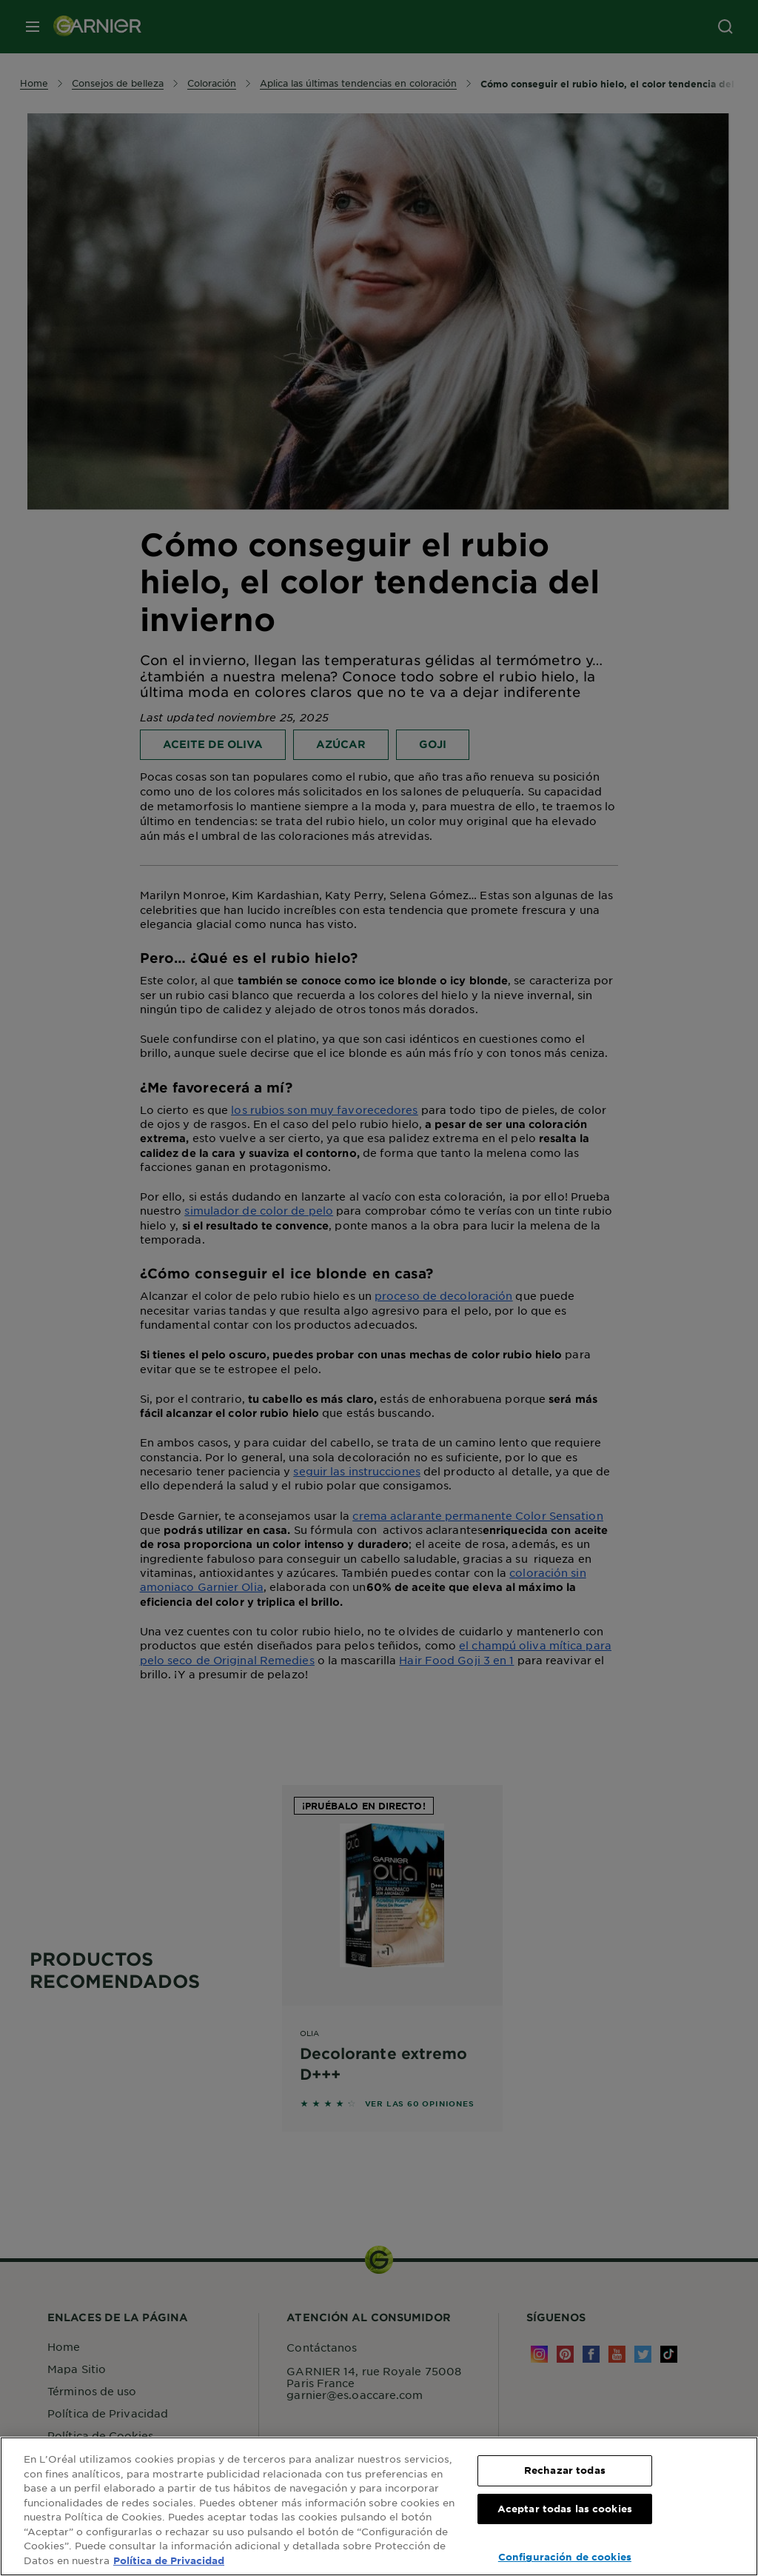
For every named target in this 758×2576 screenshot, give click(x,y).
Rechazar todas (565, 2470)
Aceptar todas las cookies (564, 2509)
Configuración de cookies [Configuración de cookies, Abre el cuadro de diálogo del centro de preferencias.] (564, 2557)
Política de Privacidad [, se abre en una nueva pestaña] (168, 2560)
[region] (379, 2506)
